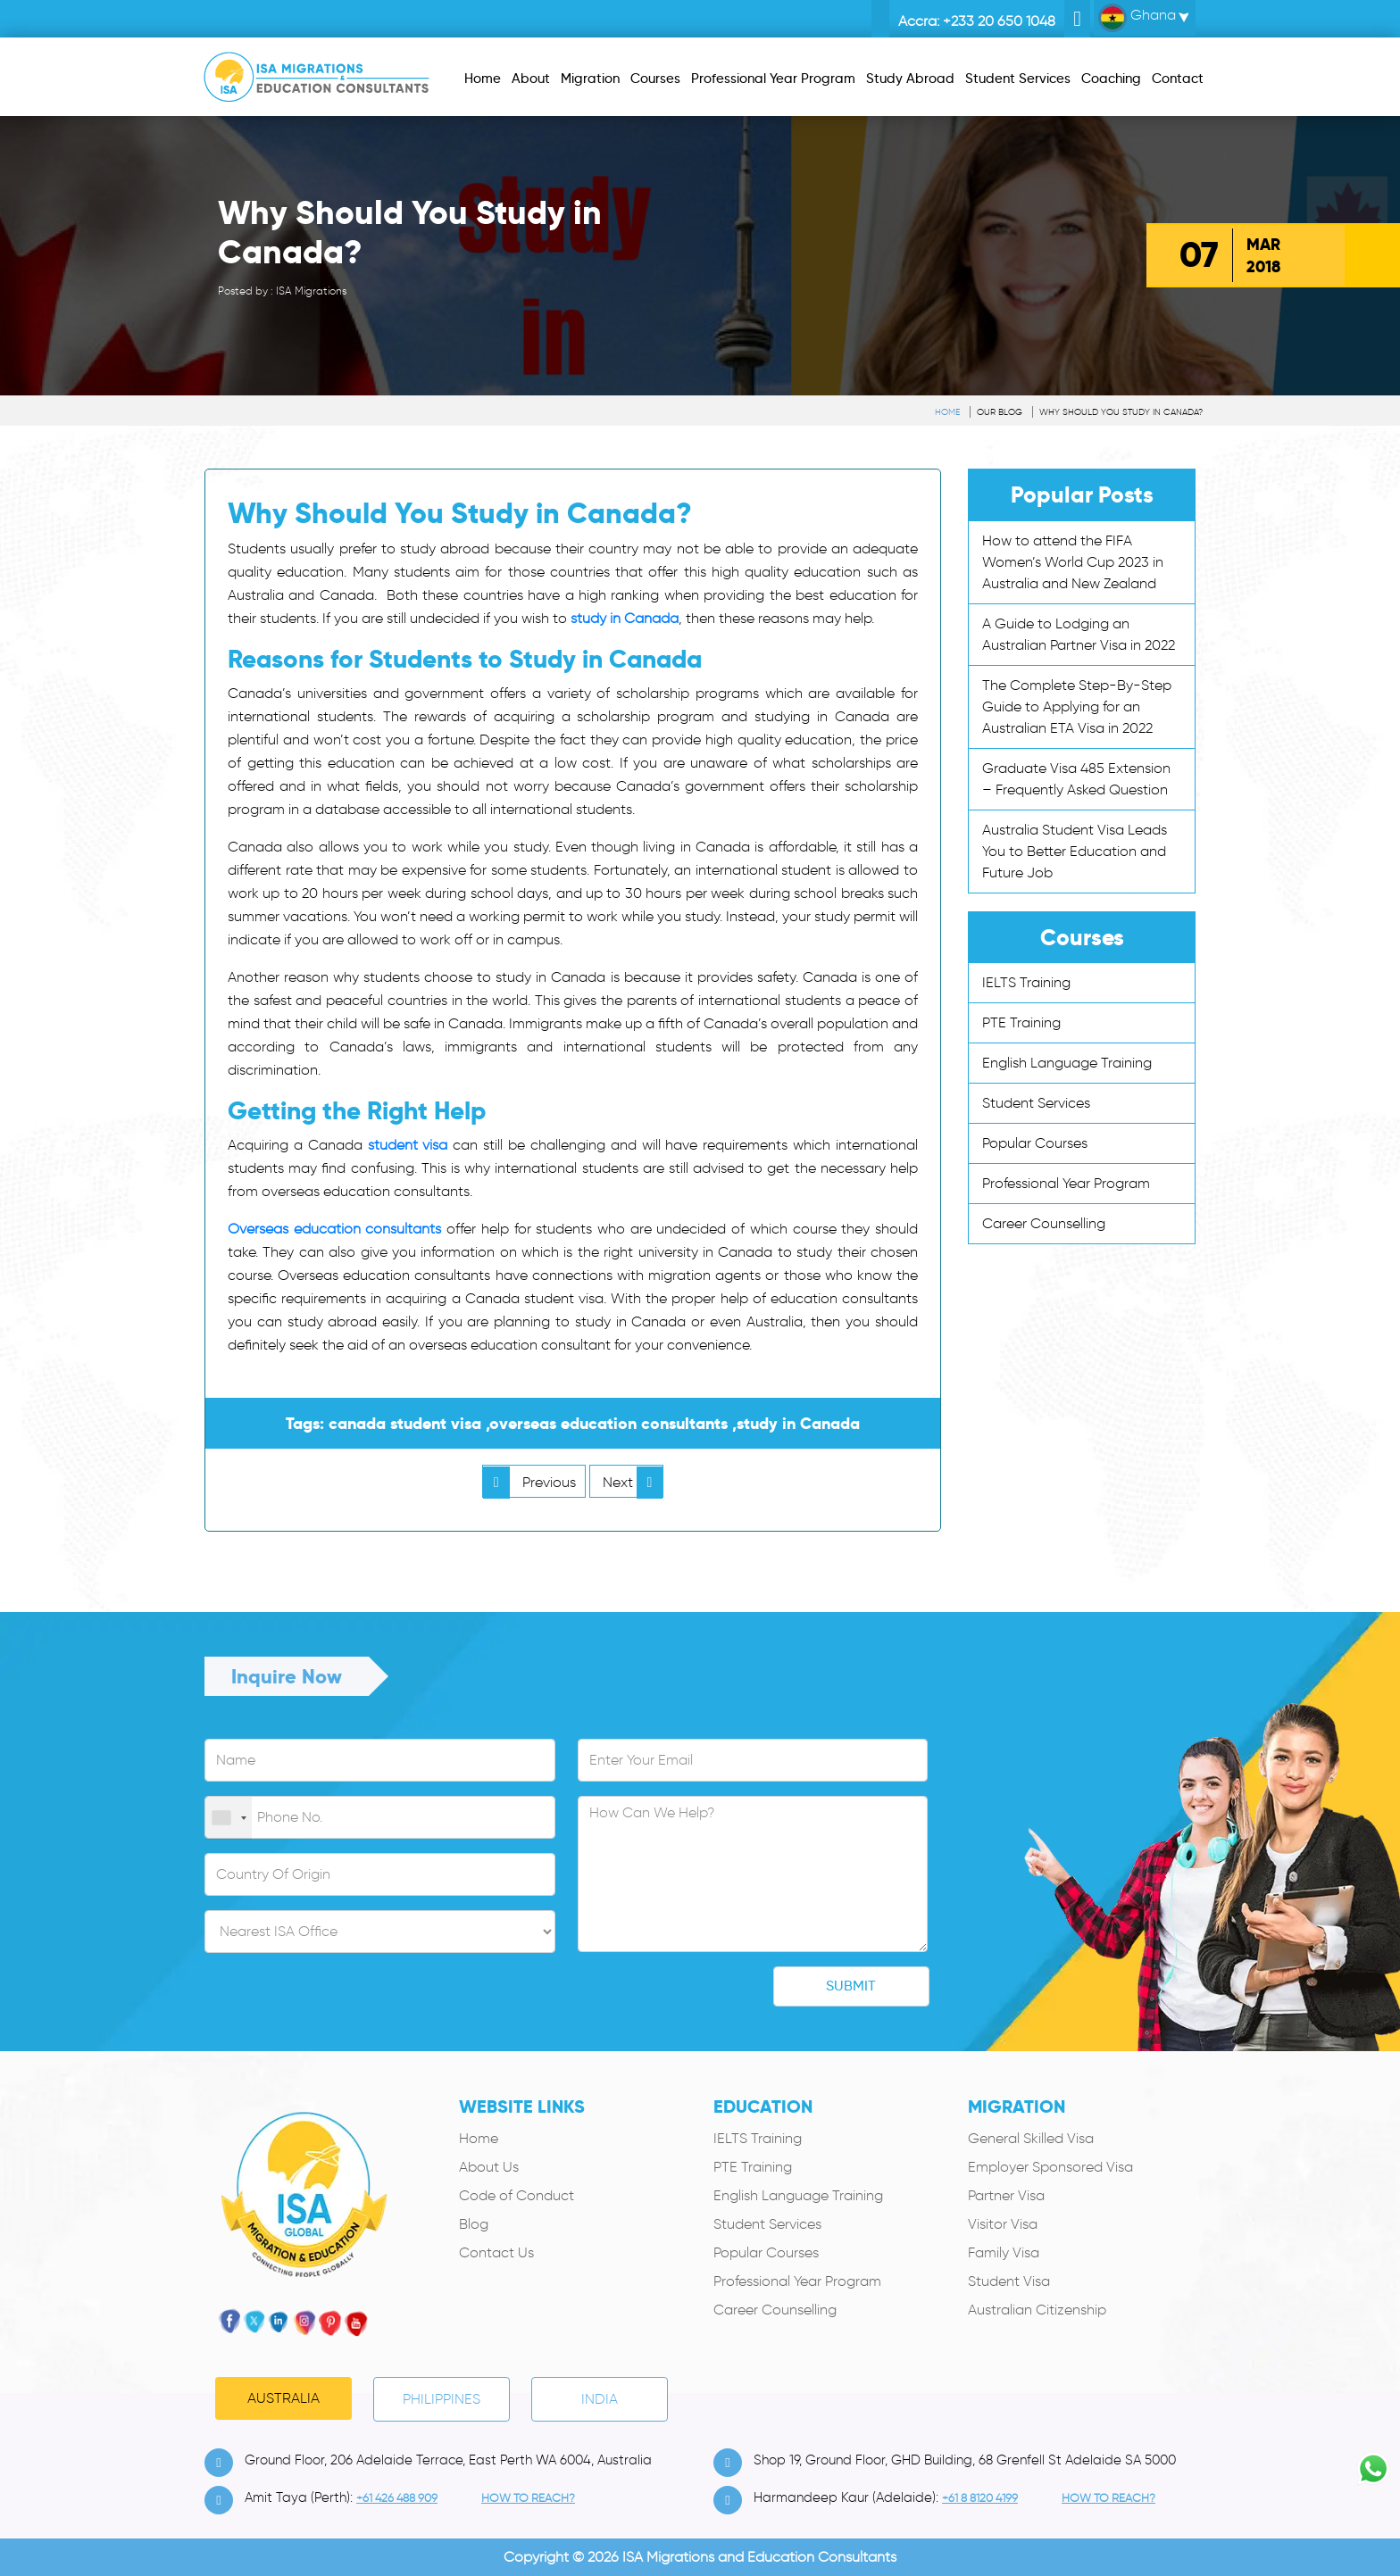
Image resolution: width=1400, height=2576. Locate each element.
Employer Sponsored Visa (1050, 2166)
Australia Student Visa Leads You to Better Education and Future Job (1074, 851)
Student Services (1036, 1102)
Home (947, 412)
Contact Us (496, 2252)
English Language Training (1067, 1062)
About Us (489, 2166)
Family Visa (1003, 2252)
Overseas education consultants (334, 1228)
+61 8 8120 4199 (980, 2498)
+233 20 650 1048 (999, 20)
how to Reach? (528, 2498)
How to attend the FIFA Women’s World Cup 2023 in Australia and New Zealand (1072, 562)
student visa (408, 1144)
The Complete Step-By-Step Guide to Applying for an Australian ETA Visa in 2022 (1076, 706)
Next (633, 1482)
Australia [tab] (283, 2397)
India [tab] (599, 2398)
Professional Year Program (1066, 1183)
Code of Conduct (516, 2195)
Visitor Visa (1003, 2223)
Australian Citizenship (1037, 2309)
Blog (473, 2223)
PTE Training (1021, 1022)
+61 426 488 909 (397, 2498)
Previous (529, 1482)
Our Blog (999, 412)
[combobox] (228, 1818)
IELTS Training (1026, 982)
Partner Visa (1006, 2195)
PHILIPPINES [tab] (441, 2398)
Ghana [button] (1137, 18)
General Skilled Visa (1031, 2138)
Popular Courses (1035, 1142)
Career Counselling (1043, 1223)
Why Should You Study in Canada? (1121, 412)
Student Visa (1009, 2281)
